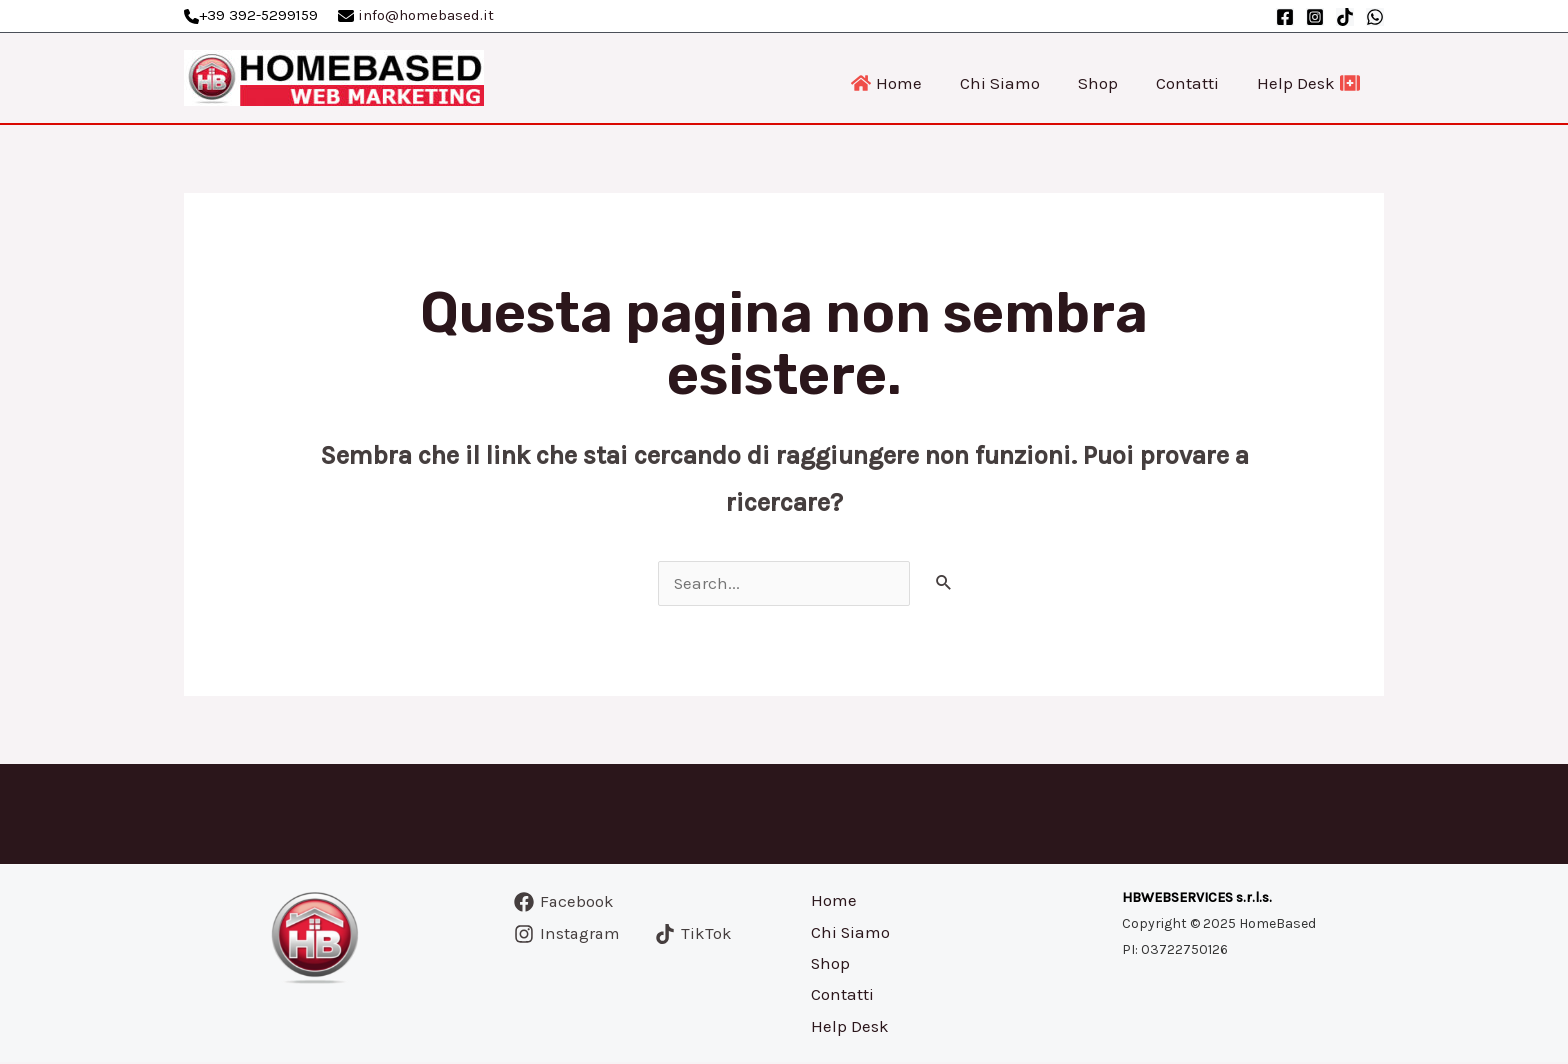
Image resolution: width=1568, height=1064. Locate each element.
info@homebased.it (426, 15)
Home (832, 901)
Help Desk (848, 1028)
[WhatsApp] (1375, 17)
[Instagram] (1315, 17)
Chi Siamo (849, 933)
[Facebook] (1285, 17)
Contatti (840, 996)
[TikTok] (1345, 17)
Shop (829, 965)
